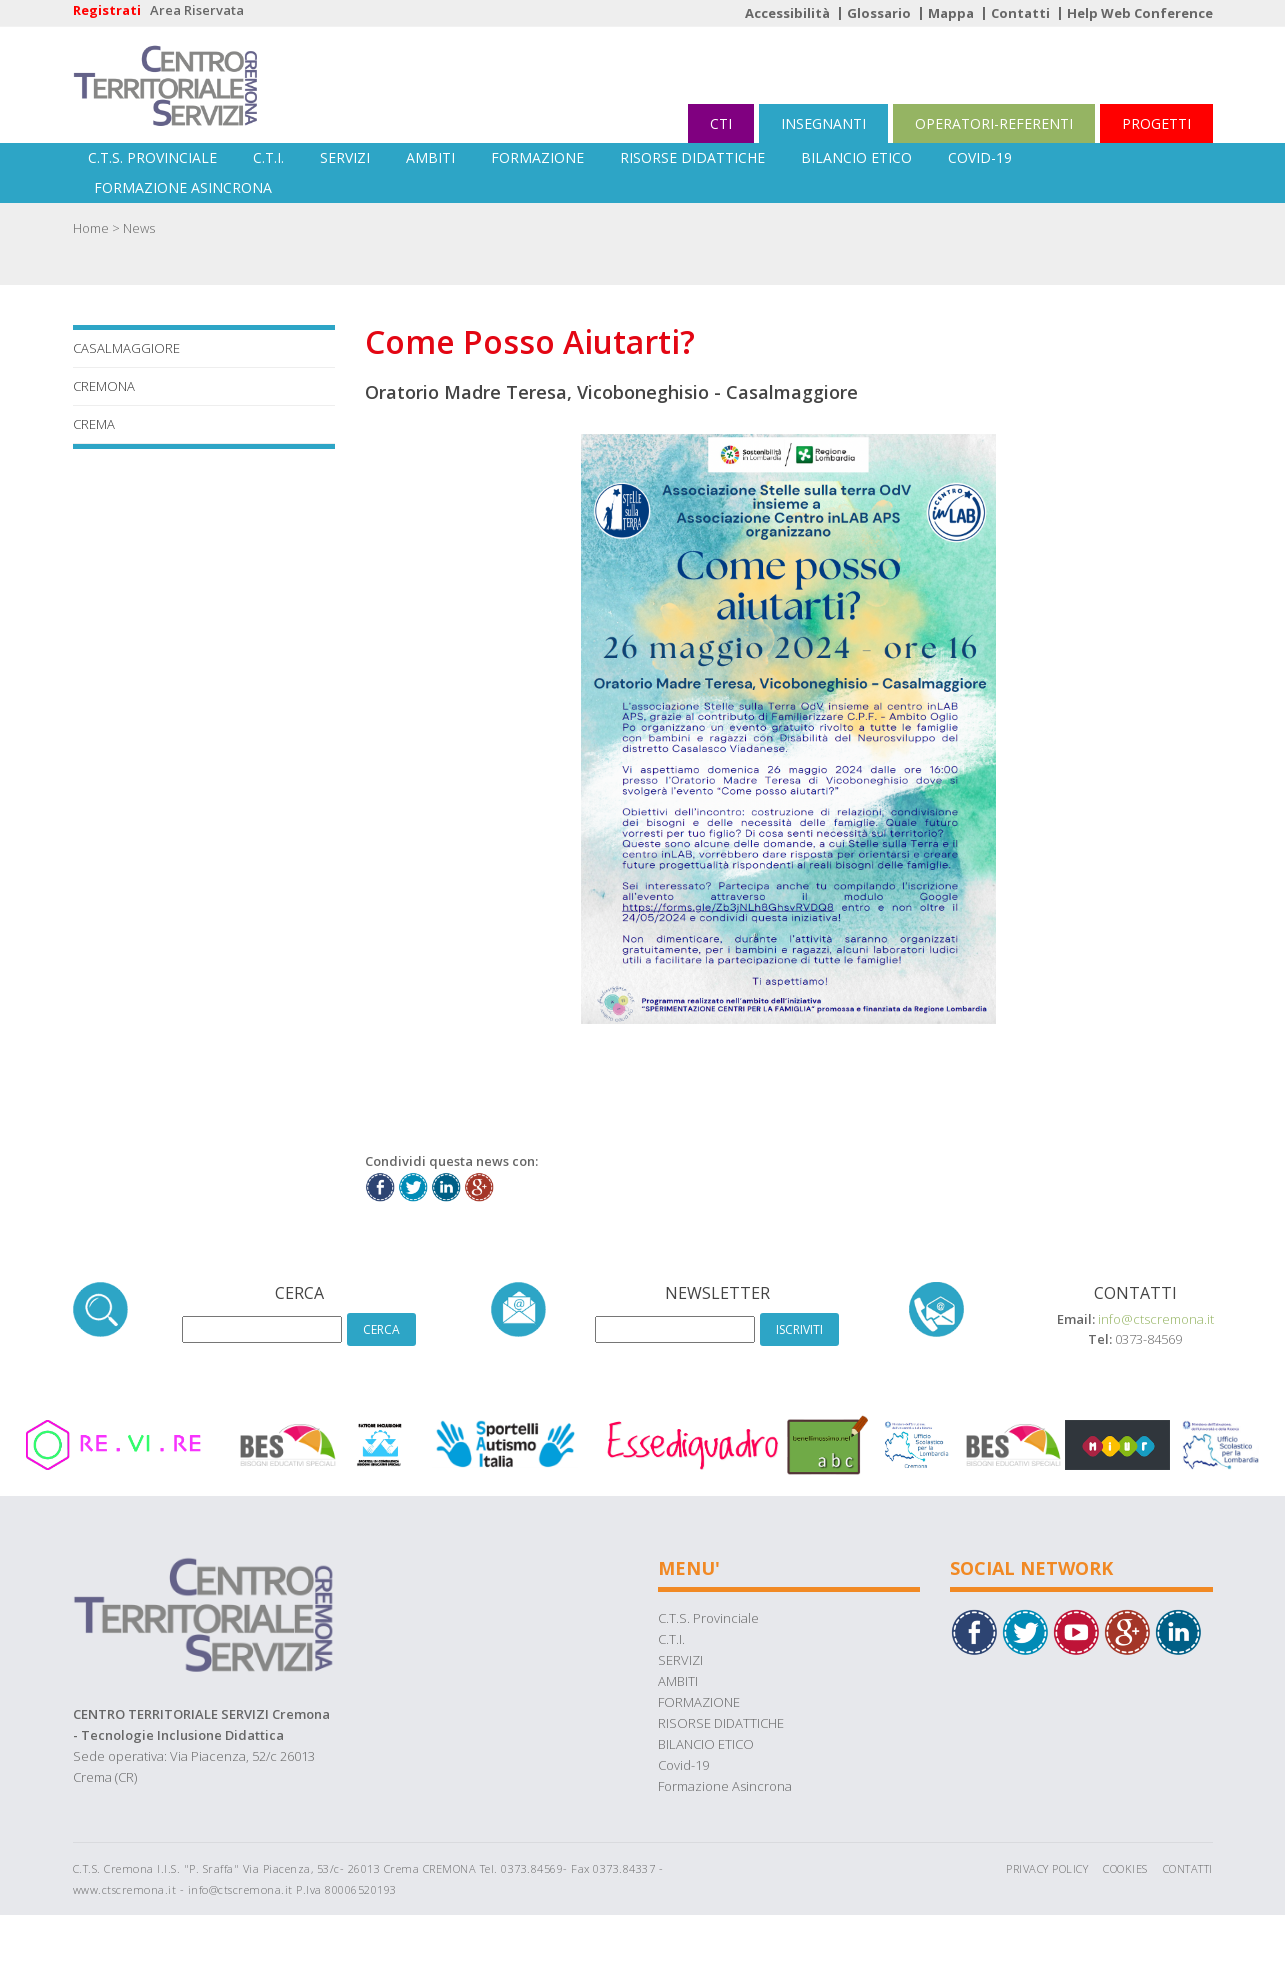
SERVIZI (345, 157)
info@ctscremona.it (1156, 1319)
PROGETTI (1156, 123)
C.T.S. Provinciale (152, 157)
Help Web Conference (1140, 13)
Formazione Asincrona (183, 187)
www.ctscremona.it (125, 1889)
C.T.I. (268, 157)
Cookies (1125, 1868)
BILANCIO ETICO (856, 157)
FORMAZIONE (537, 157)
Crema (94, 424)
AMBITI (430, 157)
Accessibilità (787, 13)
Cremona (104, 386)
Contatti (1020, 13)
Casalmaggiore (126, 348)
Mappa (951, 13)
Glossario (879, 13)
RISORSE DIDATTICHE (692, 157)
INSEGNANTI (823, 123)
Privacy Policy (1047, 1868)
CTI (721, 123)
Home (91, 228)
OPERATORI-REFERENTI (994, 123)
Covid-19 (980, 157)
